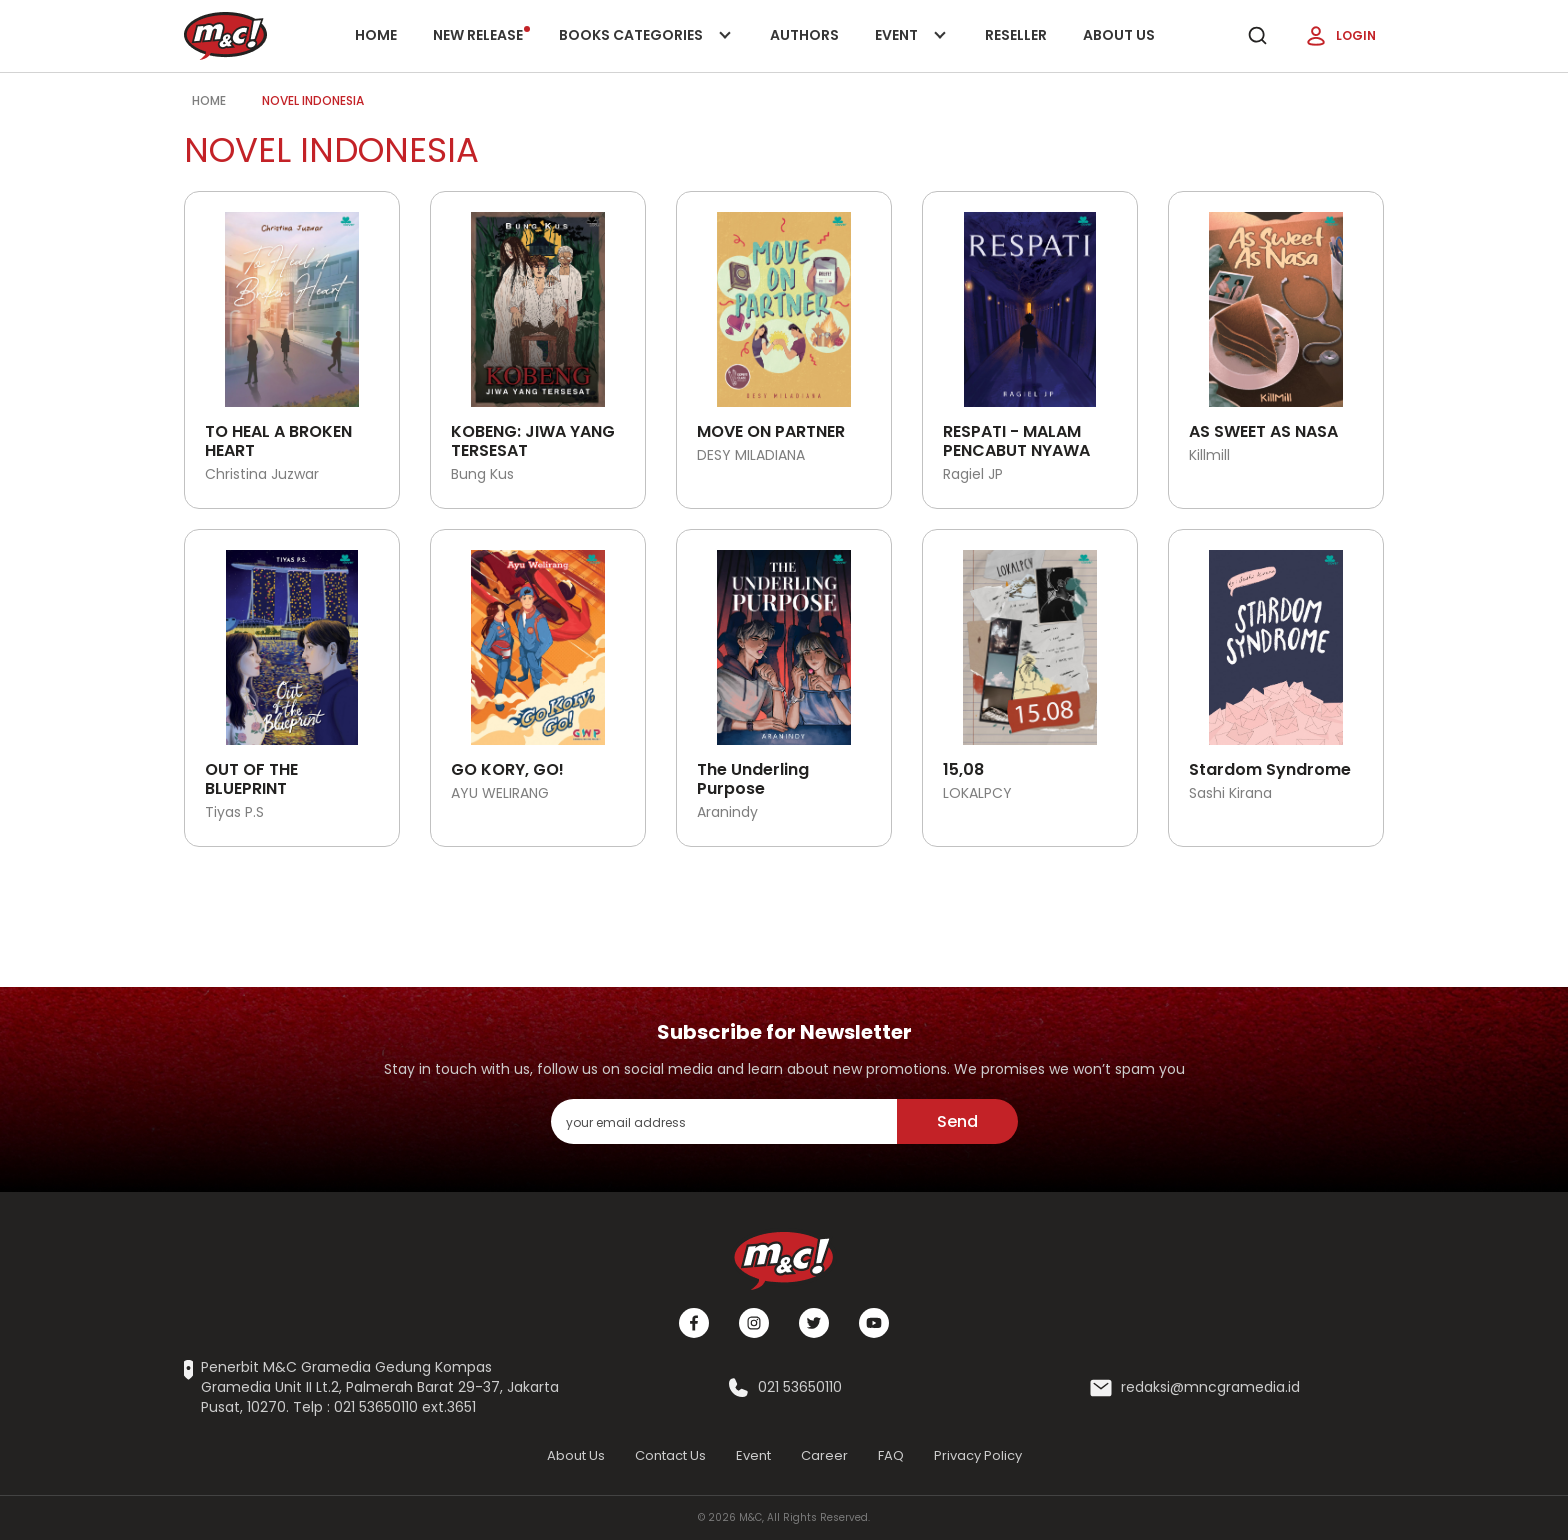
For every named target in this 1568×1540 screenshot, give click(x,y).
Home (376, 35)
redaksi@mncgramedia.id (1210, 1387)
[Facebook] (694, 1323)
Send (957, 1121)
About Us (1119, 35)
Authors (804, 35)
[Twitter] (814, 1323)
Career (824, 1455)
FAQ (891, 1455)
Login (1340, 36)
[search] (1257, 36)
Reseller (1016, 35)
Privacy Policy (978, 1455)
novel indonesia (313, 100)
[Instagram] (754, 1323)
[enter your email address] (724, 1121)
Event (912, 48)
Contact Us (670, 1455)
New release (481, 35)
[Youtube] (874, 1323)
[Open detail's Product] (292, 302)
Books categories (641, 48)
